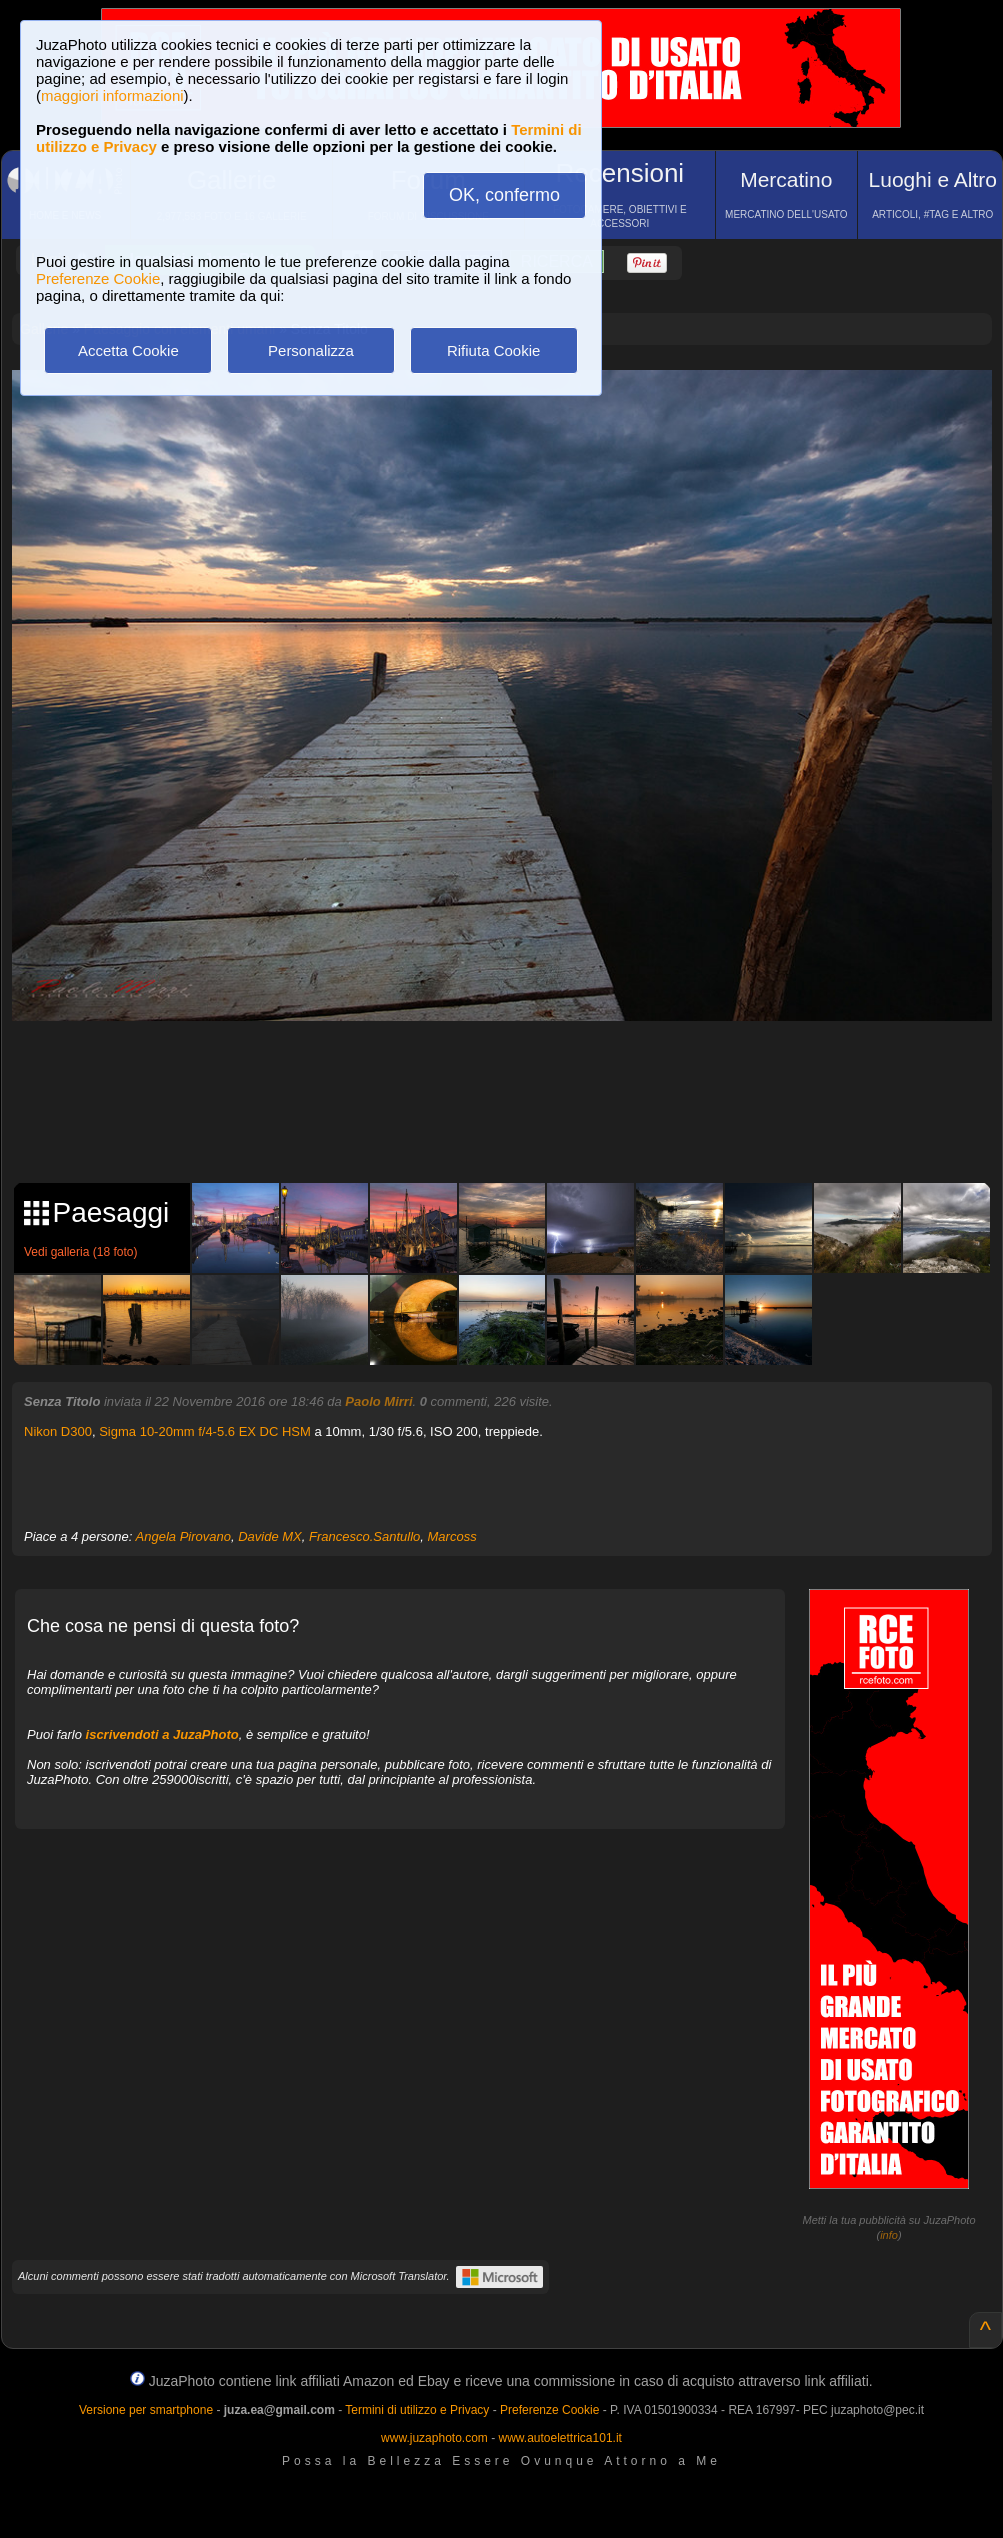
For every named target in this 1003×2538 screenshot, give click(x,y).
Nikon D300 (58, 1431)
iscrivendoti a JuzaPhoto (162, 1734)
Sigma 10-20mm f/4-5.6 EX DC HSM (205, 1431)
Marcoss (452, 1536)
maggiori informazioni (112, 95)
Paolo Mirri (378, 1401)
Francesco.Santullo (364, 1536)
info (889, 2235)
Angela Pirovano (183, 1536)
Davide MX (270, 1536)
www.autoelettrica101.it (559, 2438)
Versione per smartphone (146, 2410)
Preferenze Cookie (98, 278)
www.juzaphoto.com (434, 2438)
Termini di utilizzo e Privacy (417, 2410)
